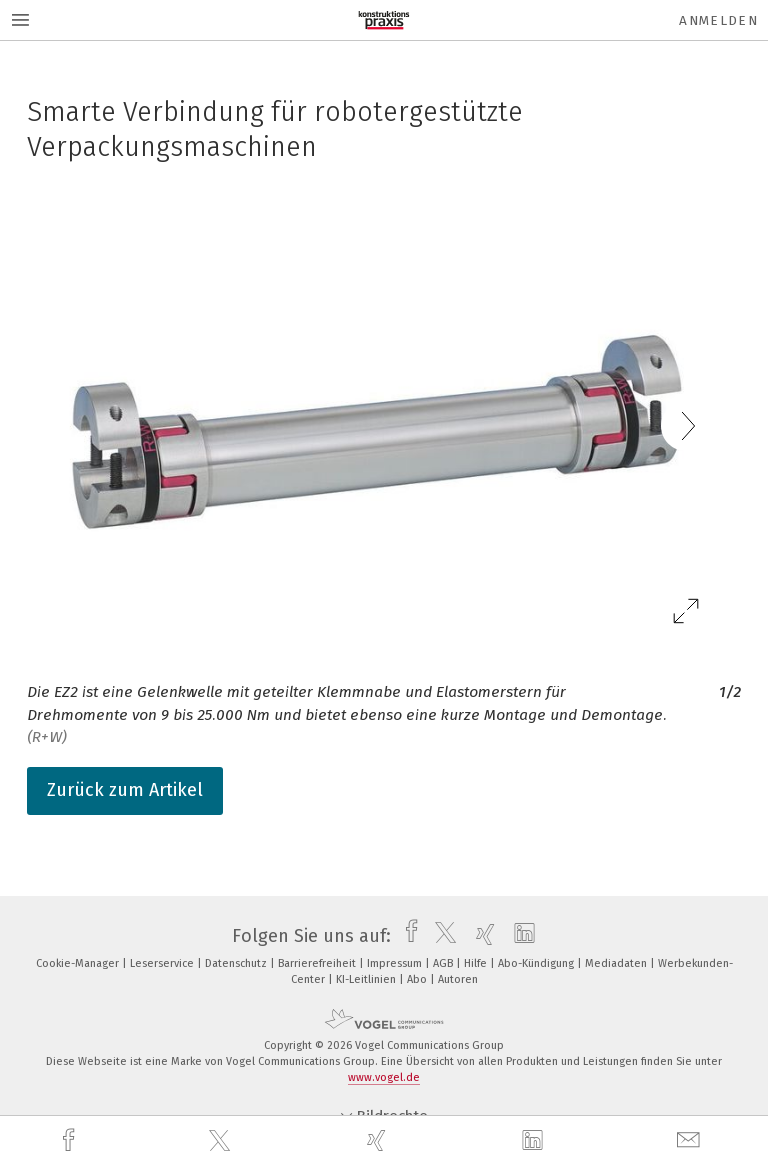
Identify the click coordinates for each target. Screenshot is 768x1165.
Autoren (458, 979)
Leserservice (163, 963)
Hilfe (477, 963)
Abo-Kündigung (537, 963)
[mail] (691, 1140)
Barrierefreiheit (318, 963)
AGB (444, 963)
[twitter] (222, 1141)
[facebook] (71, 1140)
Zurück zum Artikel (125, 790)
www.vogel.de (384, 1077)
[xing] (379, 1140)
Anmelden (718, 20)
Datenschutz (237, 963)
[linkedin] (535, 1141)
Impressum (396, 963)
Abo (418, 979)
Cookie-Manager (79, 963)
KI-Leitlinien (367, 979)
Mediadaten (617, 963)
